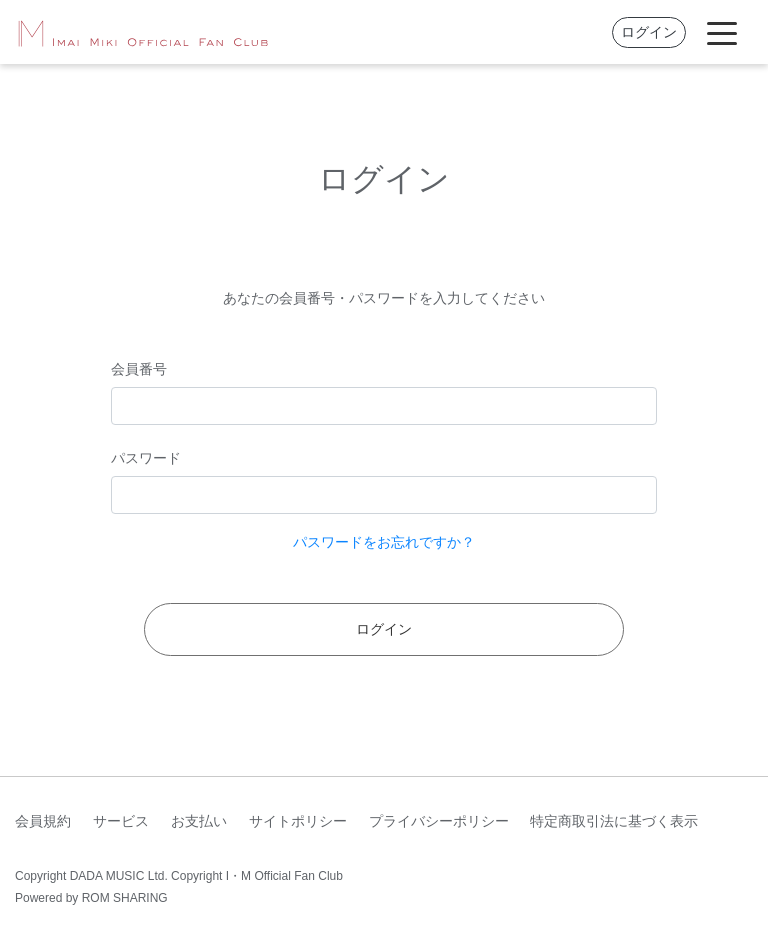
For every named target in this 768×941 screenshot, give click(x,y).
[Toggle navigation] (722, 32)
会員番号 (139, 369)
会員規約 (43, 821)
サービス (121, 821)
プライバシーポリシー (439, 821)
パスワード (146, 458)
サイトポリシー (298, 821)
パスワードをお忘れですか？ (384, 542)
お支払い (199, 821)
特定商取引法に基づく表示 (614, 821)
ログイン (649, 32)
